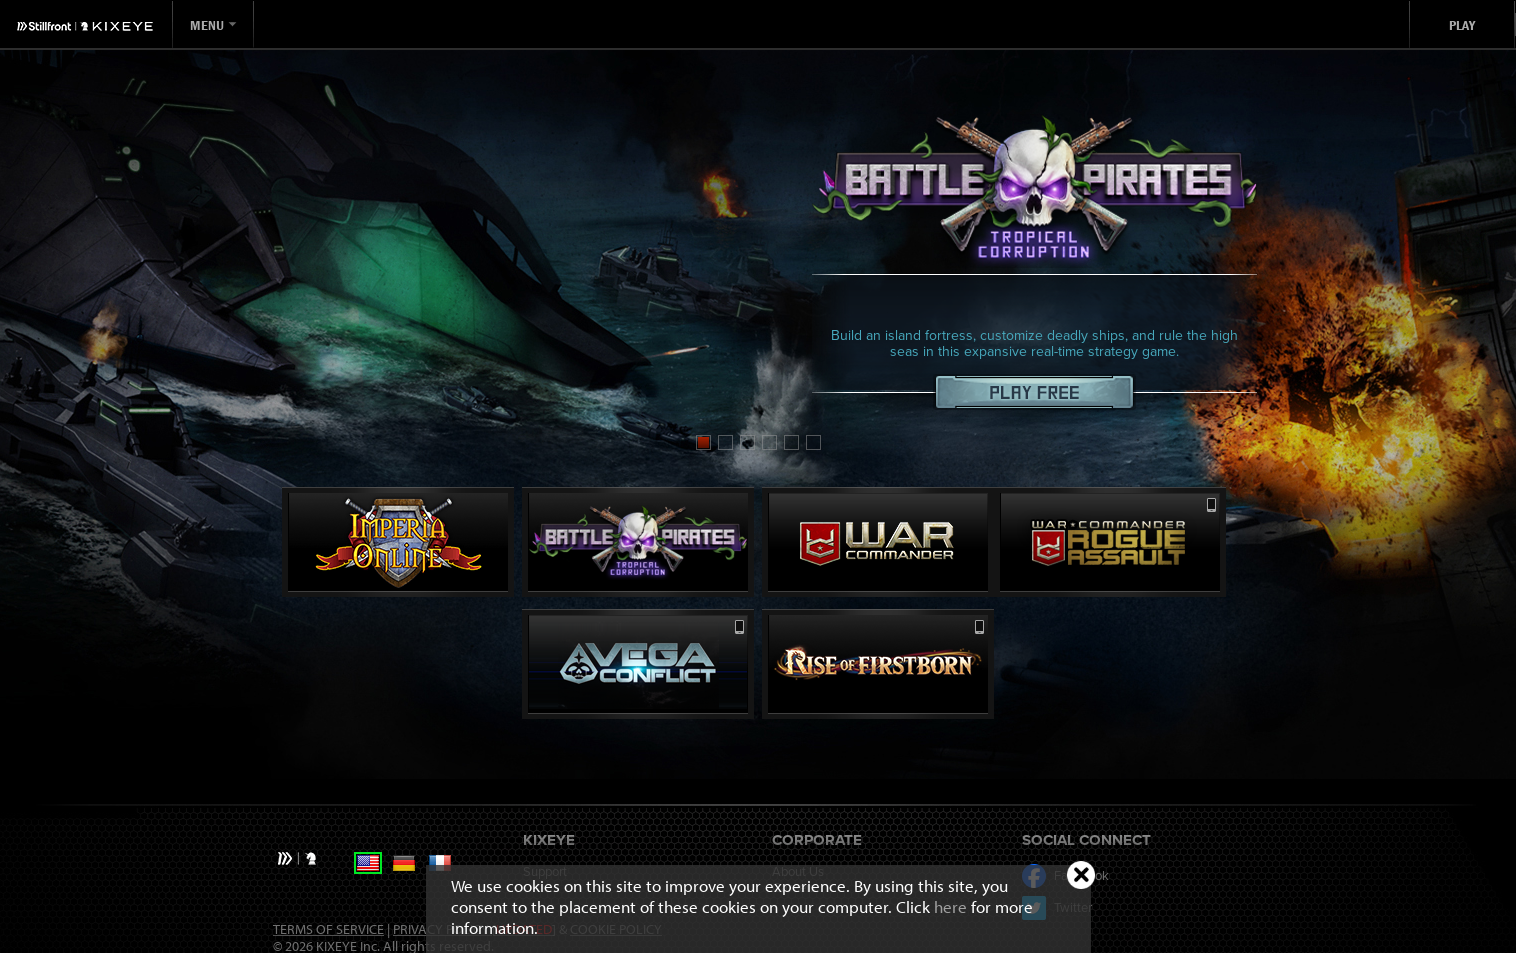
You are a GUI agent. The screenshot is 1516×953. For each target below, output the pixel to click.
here (950, 906)
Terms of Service (328, 929)
